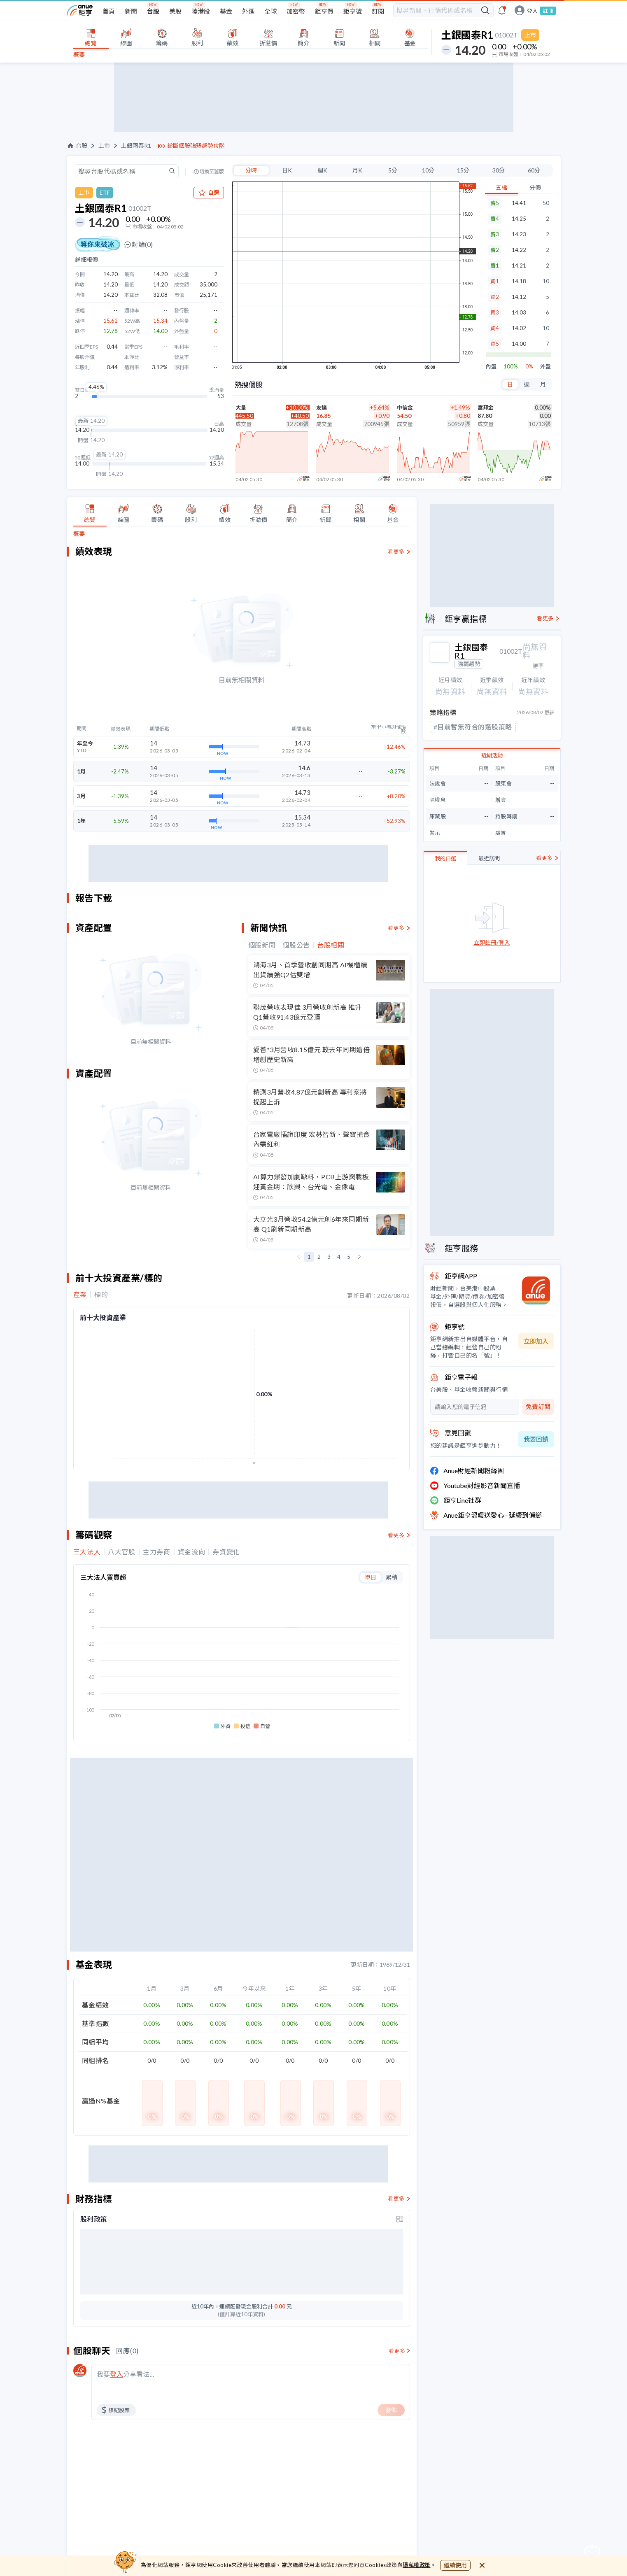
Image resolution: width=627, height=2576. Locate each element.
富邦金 (486, 407)
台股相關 (331, 945)
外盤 (545, 366)
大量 (240, 407)
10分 (428, 170)
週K (322, 170)
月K (357, 170)
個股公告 (296, 945)
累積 (391, 1577)
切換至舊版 (211, 171)
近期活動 (492, 749)
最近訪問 (489, 852)
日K (287, 170)
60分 (534, 170)
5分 (392, 170)
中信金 (405, 407)
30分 (498, 170)
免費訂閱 (538, 1400)
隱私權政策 (417, 2565)
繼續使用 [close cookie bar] (455, 2565)
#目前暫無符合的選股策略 (473, 720)
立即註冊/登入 (491, 937)
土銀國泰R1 (136, 146)
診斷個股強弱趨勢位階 (196, 146)
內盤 (491, 366)
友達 (321, 407)
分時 (251, 170)
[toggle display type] (399, 2219)
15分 (463, 170)
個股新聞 (262, 945)
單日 (370, 1577)
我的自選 (445, 852)
